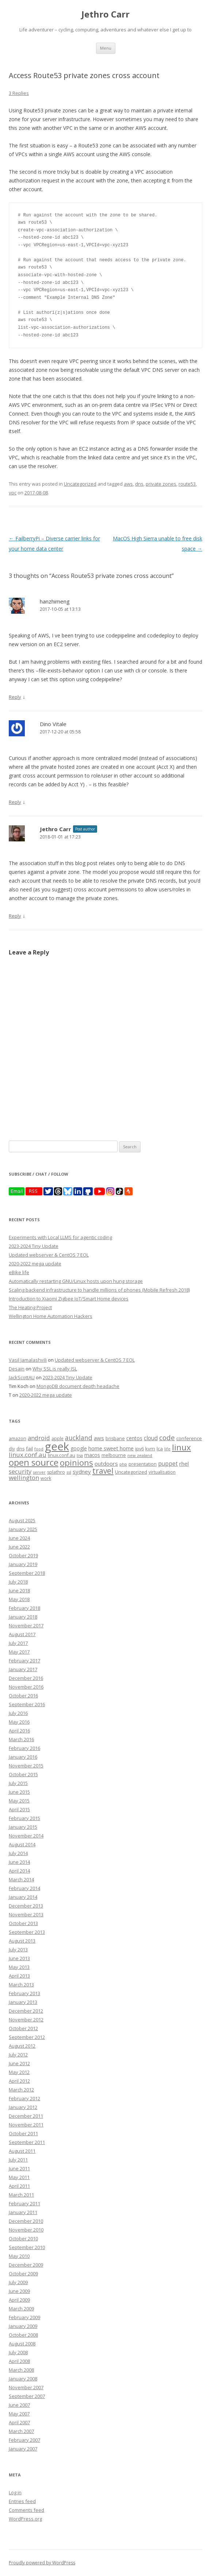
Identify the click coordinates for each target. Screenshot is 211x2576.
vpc (12, 492)
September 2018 (27, 1573)
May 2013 (19, 1967)
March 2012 (21, 2089)
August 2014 (22, 1844)
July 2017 (18, 1643)
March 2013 (21, 1984)
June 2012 (19, 2063)
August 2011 (22, 2151)
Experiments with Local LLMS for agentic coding (60, 1237)
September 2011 (27, 2142)
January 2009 (23, 2326)
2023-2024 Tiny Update (33, 1246)
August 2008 (22, 2343)
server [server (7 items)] (39, 1472)
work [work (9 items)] (46, 1478)
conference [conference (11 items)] (189, 1438)
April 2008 (19, 2361)
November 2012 (26, 2019)
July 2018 (18, 1581)
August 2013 (22, 1940)
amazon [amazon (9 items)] (17, 1438)
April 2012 (19, 2081)
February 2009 (24, 2317)
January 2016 (23, 1757)
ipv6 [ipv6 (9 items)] (139, 1449)
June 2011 (19, 2168)
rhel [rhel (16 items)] (184, 1463)
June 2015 (19, 1792)
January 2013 (23, 2002)
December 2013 (26, 1905)
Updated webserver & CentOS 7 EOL (49, 1255)
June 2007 (19, 2405)
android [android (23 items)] (39, 1438)
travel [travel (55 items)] (103, 1471)
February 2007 (24, 2440)
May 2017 (19, 1651)
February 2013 (24, 1993)
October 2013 (23, 1923)
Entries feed (22, 2501)
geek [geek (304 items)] (57, 1446)
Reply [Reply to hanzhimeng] (15, 697)
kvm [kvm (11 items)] (150, 1448)
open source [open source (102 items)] (33, 1462)
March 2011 (21, 2194)
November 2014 (26, 1835)
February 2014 (24, 1888)
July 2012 (18, 2054)
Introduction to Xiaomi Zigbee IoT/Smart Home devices (68, 1298)
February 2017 (24, 1660)
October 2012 (23, 2028)
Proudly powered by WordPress (42, 2563)
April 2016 (19, 1730)
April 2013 (19, 1976)
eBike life (19, 1272)
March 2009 (21, 2308)
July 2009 (18, 2282)
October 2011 (23, 2133)
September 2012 (27, 2037)
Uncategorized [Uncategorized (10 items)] (131, 1472)
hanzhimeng (55, 601)
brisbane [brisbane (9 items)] (115, 1438)
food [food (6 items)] (38, 1448)
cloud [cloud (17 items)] (151, 1438)
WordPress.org (25, 2518)
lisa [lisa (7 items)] (80, 1455)
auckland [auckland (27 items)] (78, 1437)
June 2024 (19, 1538)
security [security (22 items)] (20, 1471)
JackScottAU (22, 1377)
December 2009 (26, 2264)
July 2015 (18, 1783)
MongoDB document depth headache (78, 1386)
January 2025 (23, 1529)
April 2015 (19, 1809)
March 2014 (21, 1879)
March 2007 (21, 2431)
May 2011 (19, 2177)
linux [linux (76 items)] (181, 1447)
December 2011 (26, 2116)
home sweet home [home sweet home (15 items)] (111, 1448)
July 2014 (18, 1853)
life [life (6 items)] (167, 1448)
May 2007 (19, 2413)
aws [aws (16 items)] (99, 1438)
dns (139, 484)
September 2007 (27, 2396)
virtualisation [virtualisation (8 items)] (162, 1472)
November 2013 (26, 1914)
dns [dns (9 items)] (20, 1449)
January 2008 (23, 2378)
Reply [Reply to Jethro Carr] (15, 916)
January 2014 (23, 1897)
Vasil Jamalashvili (28, 1360)
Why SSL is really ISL (54, 1368)
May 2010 (19, 2256)
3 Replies (19, 93)
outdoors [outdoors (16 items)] (106, 1463)
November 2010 (26, 2229)
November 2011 (26, 2124)
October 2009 (23, 2273)
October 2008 (23, 2335)
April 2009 (19, 2300)
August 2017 (22, 1634)
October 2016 (23, 1695)
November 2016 (26, 1687)
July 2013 (18, 1949)
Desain (16, 1368)
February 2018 (24, 1608)
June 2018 (19, 1590)
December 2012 (26, 2011)
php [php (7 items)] (123, 1464)
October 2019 (23, 1555)
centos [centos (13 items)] (134, 1438)
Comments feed (26, 2510)
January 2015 (23, 1827)
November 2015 (26, 1765)
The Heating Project (30, 1307)
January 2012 (23, 2107)
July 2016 (18, 1713)
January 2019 (23, 1564)
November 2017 (26, 1625)
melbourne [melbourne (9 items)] (113, 1455)
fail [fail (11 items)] (29, 1448)
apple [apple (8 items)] (57, 1438)
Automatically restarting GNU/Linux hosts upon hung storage (76, 1281)
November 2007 (26, 2387)
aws (128, 484)
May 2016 (19, 1722)
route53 (187, 484)
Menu (105, 48)
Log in (15, 2492)
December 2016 (26, 1678)
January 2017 (23, 1669)
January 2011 (23, 2212)
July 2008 (18, 2352)
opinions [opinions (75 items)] (76, 1462)
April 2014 (19, 1870)
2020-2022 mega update (35, 1263)
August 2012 (22, 2046)
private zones (161, 484)
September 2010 (27, 2247)
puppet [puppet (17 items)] (168, 1464)
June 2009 (19, 2291)
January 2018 (23, 1616)
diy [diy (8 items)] (12, 1448)
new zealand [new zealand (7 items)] (139, 1455)
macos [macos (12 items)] (92, 1454)
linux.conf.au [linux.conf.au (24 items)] (27, 1454)
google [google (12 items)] (78, 1448)
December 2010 (26, 2221)
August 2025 (22, 1520)
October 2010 (23, 2238)
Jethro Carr (105, 14)
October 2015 (23, 1774)
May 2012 (19, 2072)
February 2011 (24, 2203)
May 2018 (19, 1599)
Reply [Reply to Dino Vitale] (15, 802)
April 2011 (19, 2186)
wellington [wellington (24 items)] (24, 1477)
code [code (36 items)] (167, 1437)
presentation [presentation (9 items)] (142, 1464)
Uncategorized (80, 484)
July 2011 (18, 2159)
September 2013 (27, 1932)
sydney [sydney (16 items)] (82, 1471)
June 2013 (19, 1958)
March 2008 (21, 2370)
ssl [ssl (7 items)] (68, 1472)
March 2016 (21, 1739)
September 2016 (27, 1704)
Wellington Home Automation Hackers (50, 1316)
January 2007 (23, 2448)
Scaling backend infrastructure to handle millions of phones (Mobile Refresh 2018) (99, 1290)
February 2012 (24, 2098)
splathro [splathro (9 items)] (56, 1472)
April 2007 (19, 2422)
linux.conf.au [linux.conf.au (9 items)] (61, 1455)
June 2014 (19, 1862)
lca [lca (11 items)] (160, 1448)
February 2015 (24, 1818)
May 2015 (19, 1800)
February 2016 (24, 1748)
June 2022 (19, 1546)
